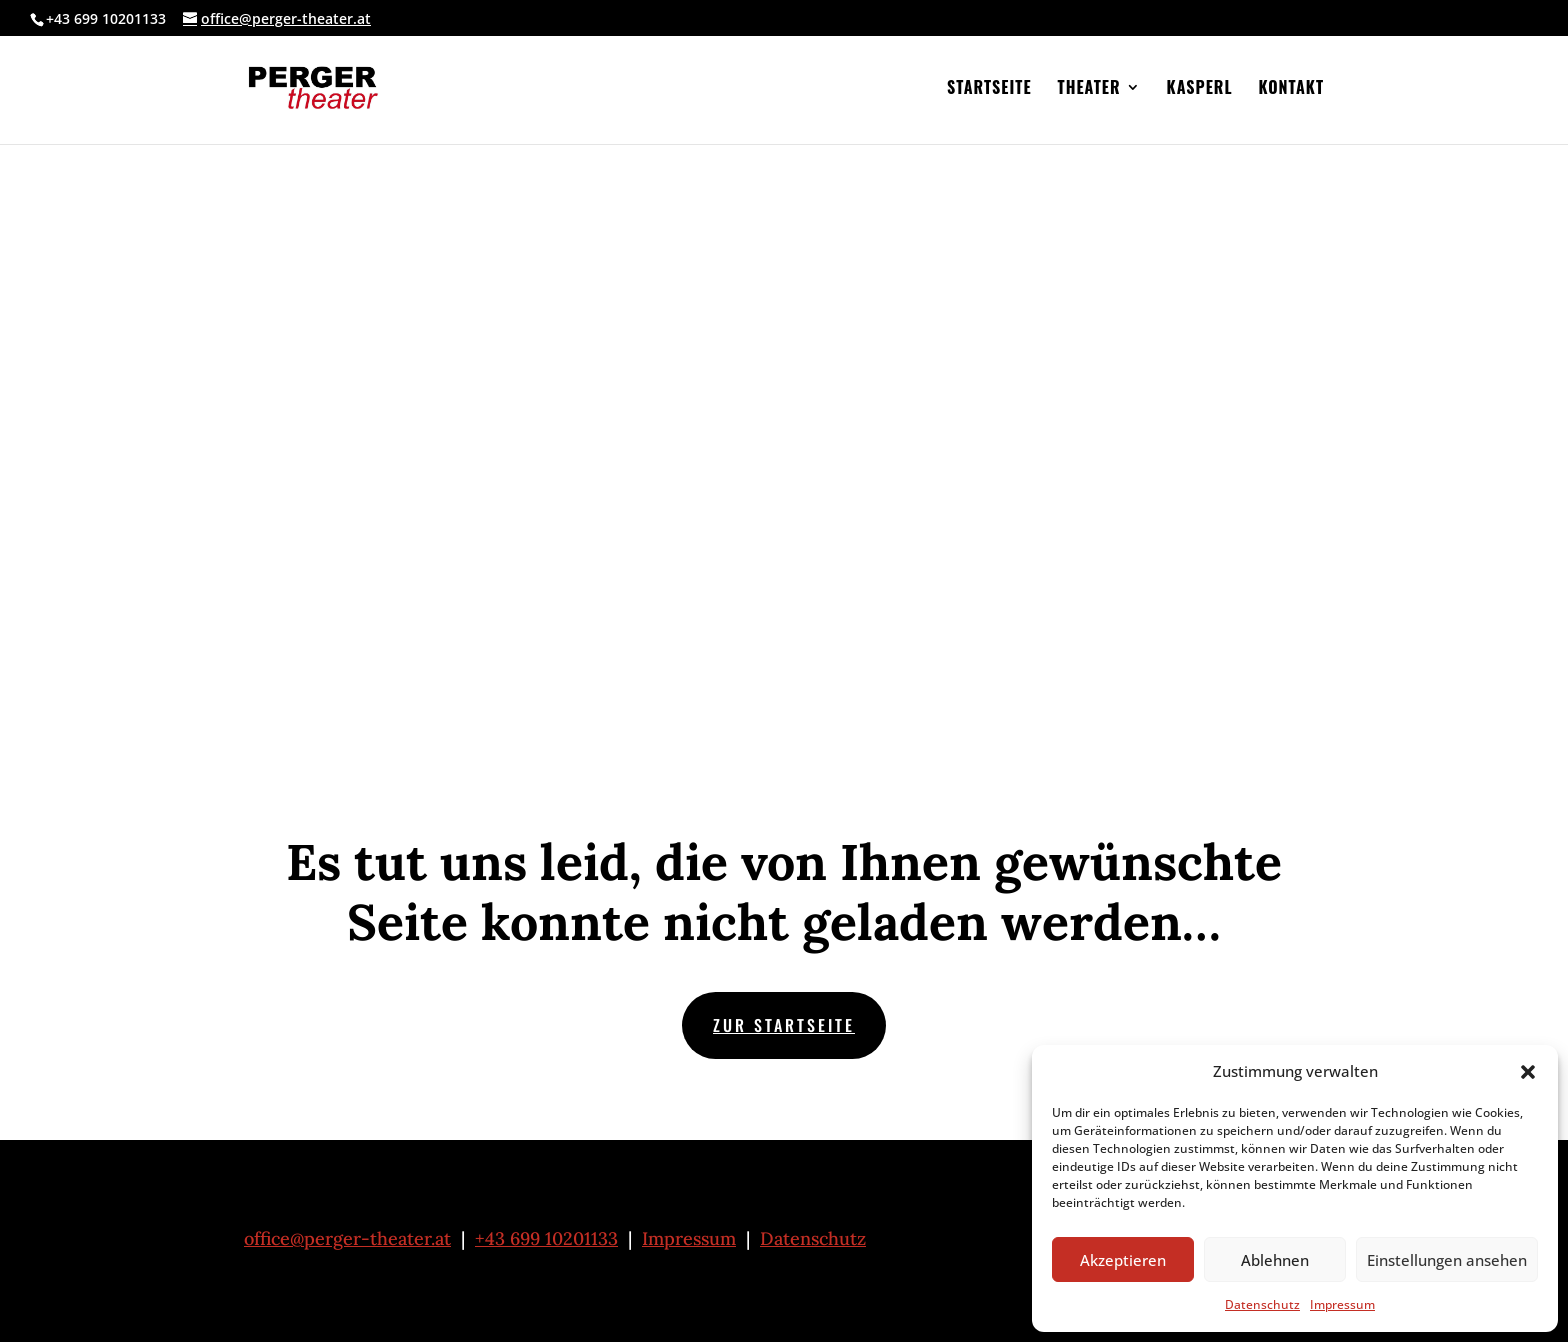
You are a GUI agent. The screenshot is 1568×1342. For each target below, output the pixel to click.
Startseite (989, 89)
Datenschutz (1262, 1304)
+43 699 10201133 (546, 1238)
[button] (1528, 1072)
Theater (1089, 89)
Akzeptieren (1123, 1260)
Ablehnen (1275, 1260)
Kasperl (1200, 89)
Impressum (1342, 1304)
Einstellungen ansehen (1447, 1260)
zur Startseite (784, 1025)
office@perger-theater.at (347, 1238)
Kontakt (1291, 89)
